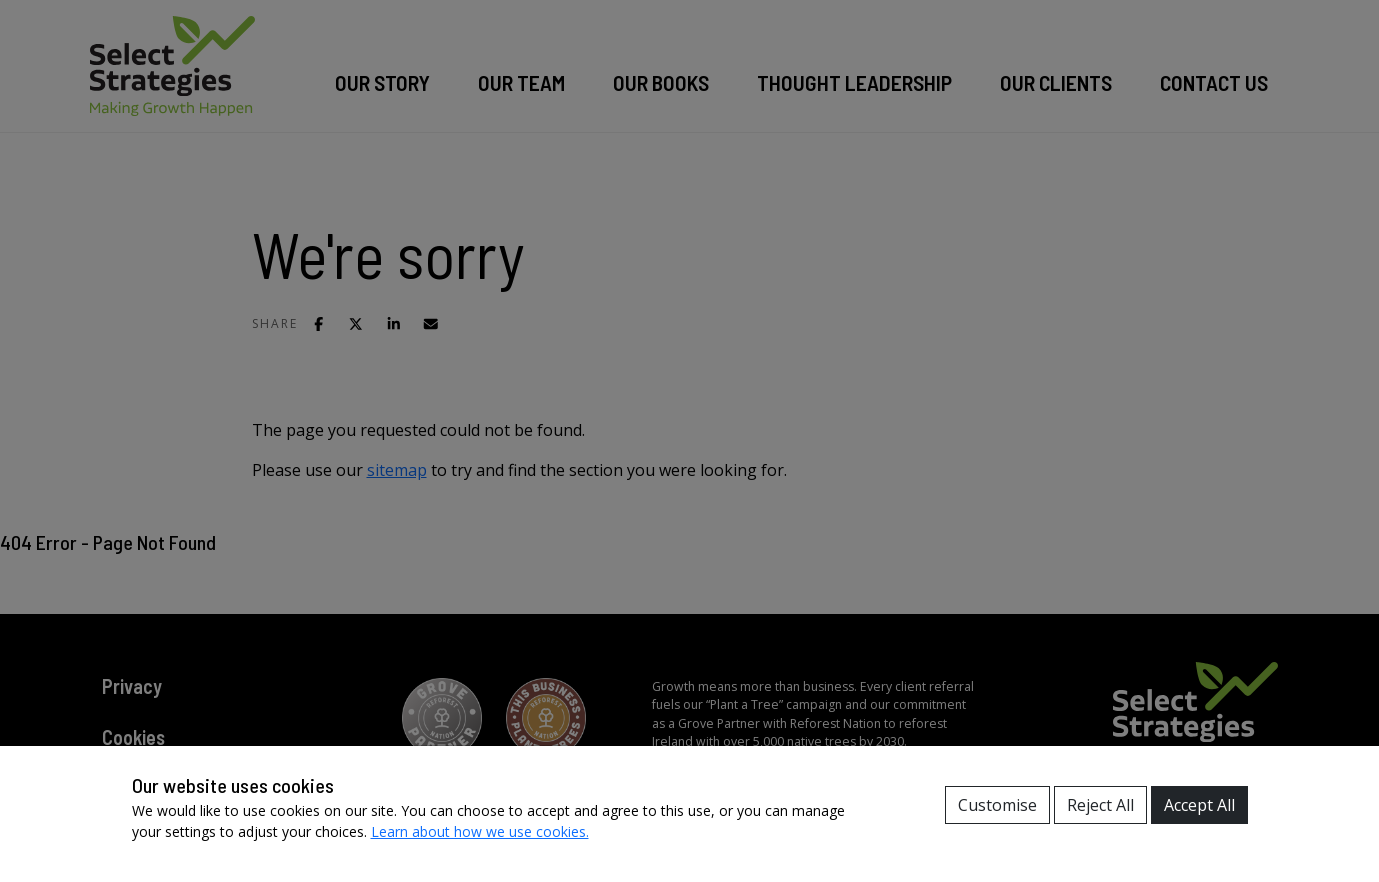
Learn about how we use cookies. (480, 831)
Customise (997, 805)
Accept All (1199, 805)
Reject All (1100, 805)
